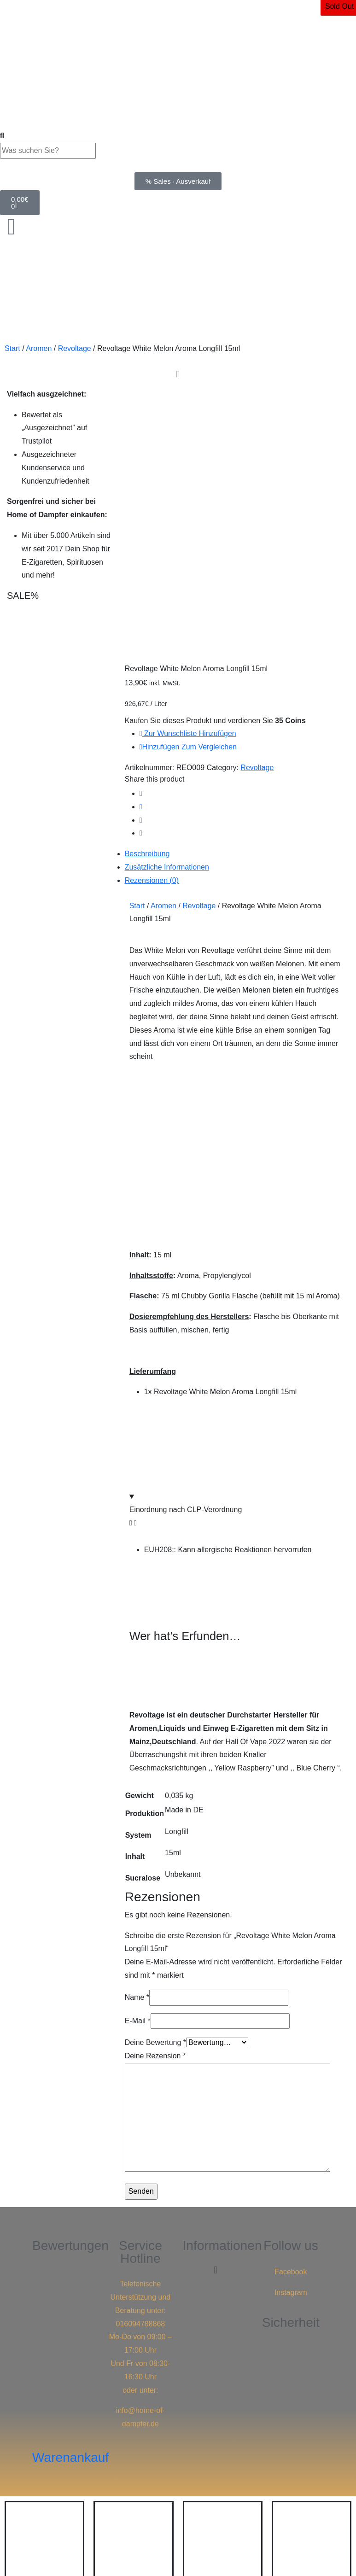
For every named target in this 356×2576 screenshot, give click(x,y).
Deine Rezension (155, 1793)
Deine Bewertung (155, 1779)
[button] (215, 2006)
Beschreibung (147, 591)
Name (137, 1734)
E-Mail (138, 1758)
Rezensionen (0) (152, 617)
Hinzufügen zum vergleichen (188, 484)
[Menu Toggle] (178, 374)
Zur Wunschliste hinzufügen (188, 471)
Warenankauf (70, 2194)
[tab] (237, 591)
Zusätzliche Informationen (167, 604)
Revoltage (74, 348)
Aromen (39, 348)
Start (12, 348)
